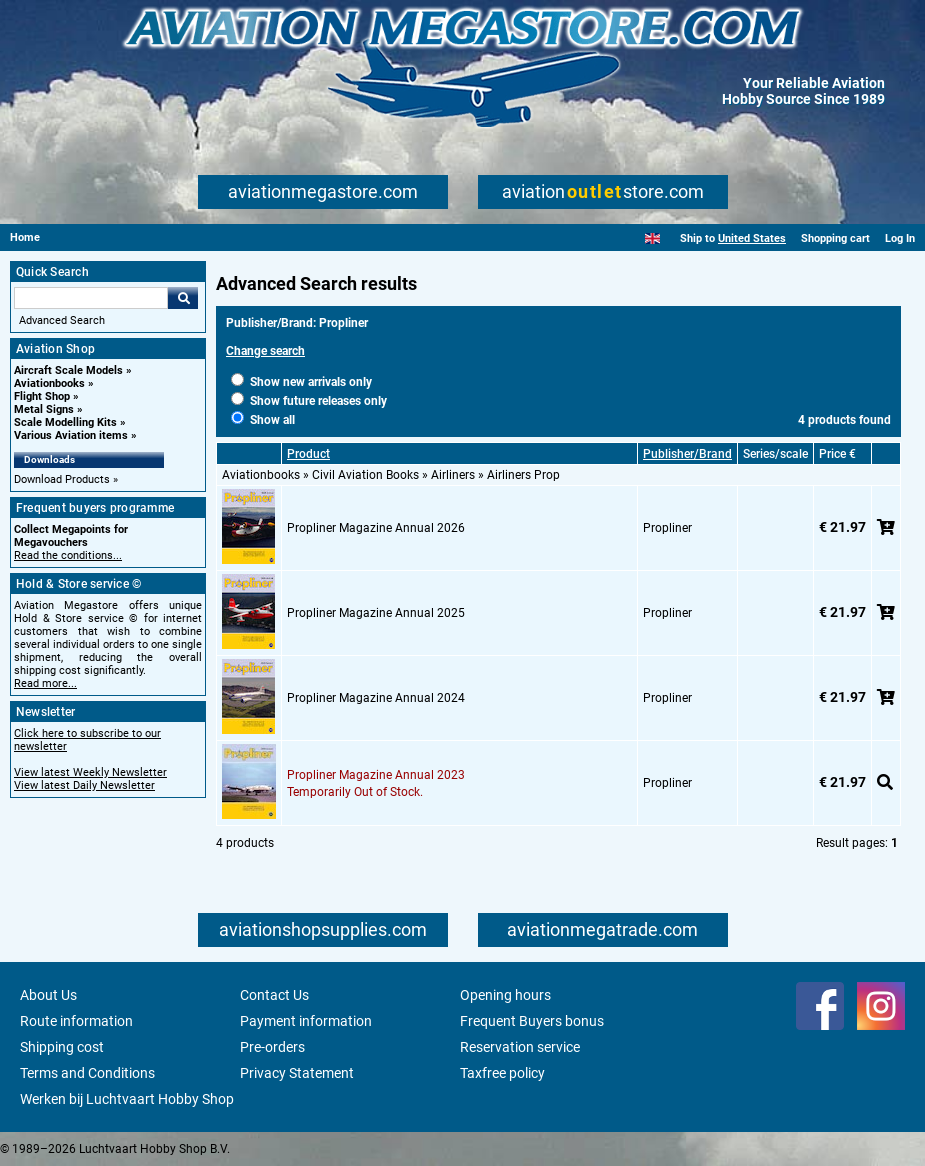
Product (308, 454)
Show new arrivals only (301, 382)
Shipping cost (62, 1047)
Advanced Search (62, 320)
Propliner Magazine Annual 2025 (376, 613)
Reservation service (520, 1047)
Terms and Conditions (87, 1073)
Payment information (306, 1021)
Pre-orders (272, 1047)
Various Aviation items (71, 435)
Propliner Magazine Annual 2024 (376, 698)
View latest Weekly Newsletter (90, 772)
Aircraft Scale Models (68, 370)
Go (183, 298)
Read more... (45, 683)
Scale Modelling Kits (65, 422)
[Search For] (91, 298)
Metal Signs (44, 409)
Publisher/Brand (687, 454)
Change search (265, 351)
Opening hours (505, 995)
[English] (652, 238)
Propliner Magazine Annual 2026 (376, 528)
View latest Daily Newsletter (84, 785)
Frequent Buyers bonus (532, 1021)
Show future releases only (309, 401)
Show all (263, 420)
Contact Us (274, 995)
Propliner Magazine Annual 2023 (376, 775)
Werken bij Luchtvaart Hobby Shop (127, 1099)
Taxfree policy (502, 1073)
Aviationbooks (49, 383)
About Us (48, 995)
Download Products (62, 479)
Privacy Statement (297, 1073)
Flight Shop (42, 396)
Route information (76, 1021)
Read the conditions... (68, 555)
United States (752, 238)
